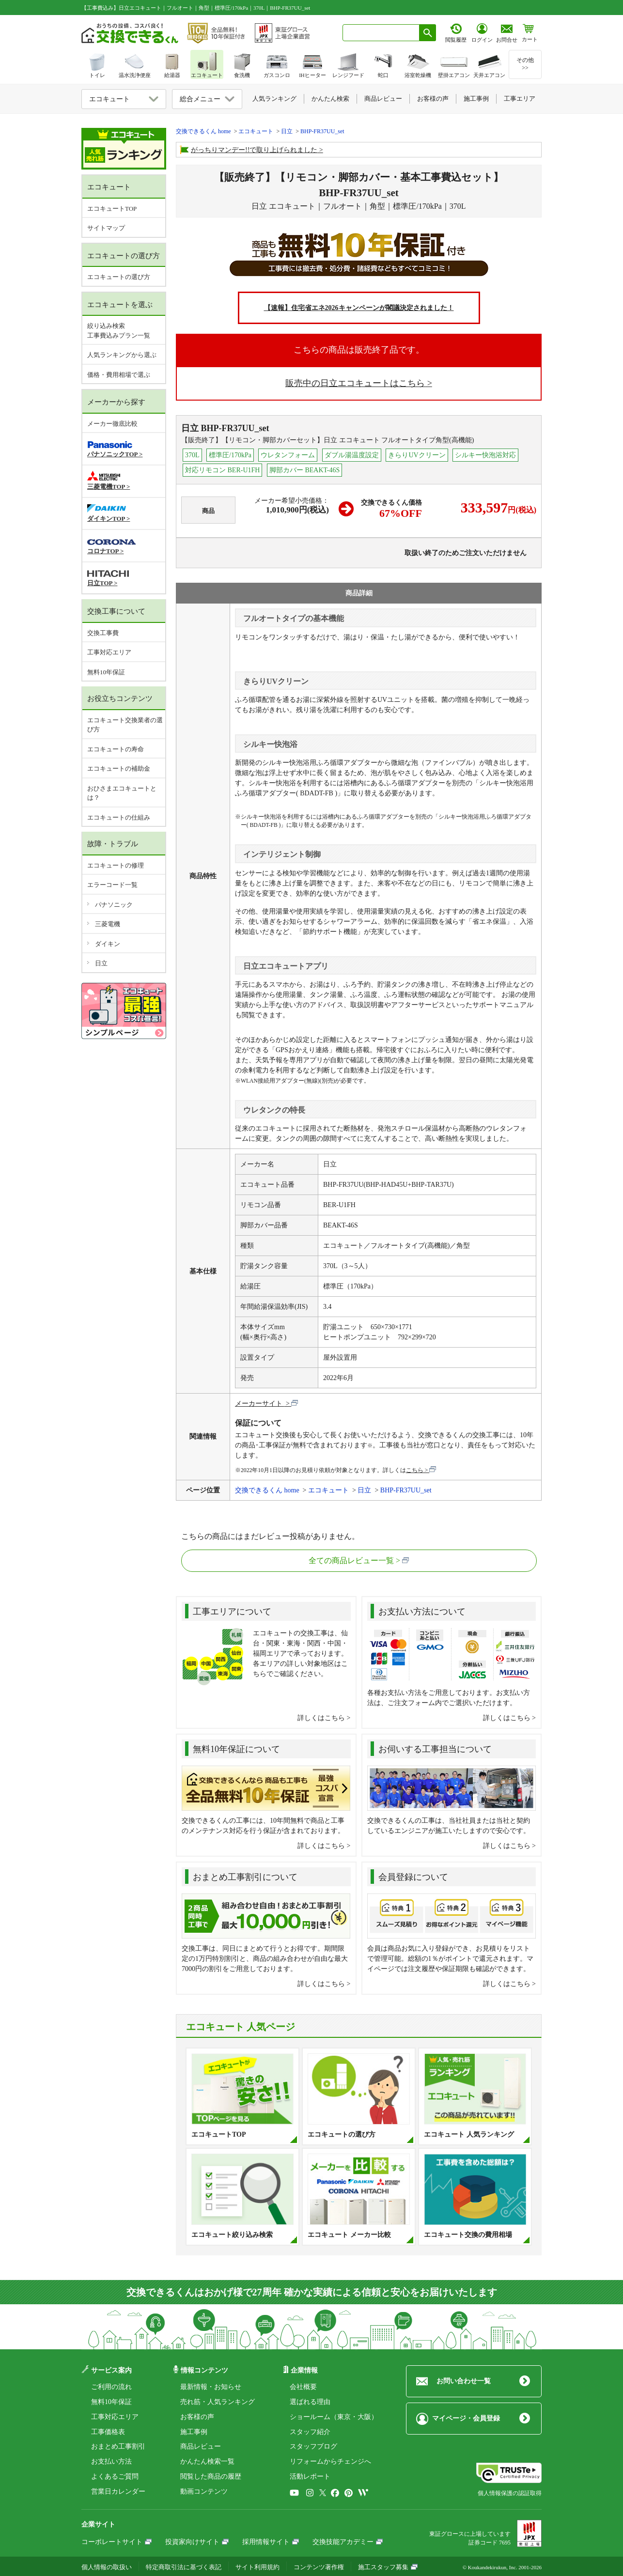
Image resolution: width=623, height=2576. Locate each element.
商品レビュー (200, 2446)
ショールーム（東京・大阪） (334, 2417)
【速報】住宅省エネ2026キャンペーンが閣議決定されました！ (359, 307)
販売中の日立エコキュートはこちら (355, 383)
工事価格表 (108, 2432)
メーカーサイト (259, 1403)
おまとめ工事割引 (118, 2446)
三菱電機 (107, 924)
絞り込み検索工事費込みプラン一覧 (118, 330)
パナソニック (114, 904)
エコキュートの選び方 (118, 276)
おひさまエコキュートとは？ (121, 793)
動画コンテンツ (204, 2491)
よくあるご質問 (115, 2476)
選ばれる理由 (310, 2401)
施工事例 (193, 2432)
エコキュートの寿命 (115, 749)
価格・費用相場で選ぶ (118, 374)
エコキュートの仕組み (118, 817)
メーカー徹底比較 (112, 423)
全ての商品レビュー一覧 (351, 1560)
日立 (101, 963)
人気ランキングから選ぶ (121, 354)
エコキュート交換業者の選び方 (125, 724)
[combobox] (381, 32)
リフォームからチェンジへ (330, 2461)
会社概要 (303, 2386)
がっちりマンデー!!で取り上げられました (254, 150)
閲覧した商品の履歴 (210, 2476)
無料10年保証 (106, 672)
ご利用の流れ (111, 2386)
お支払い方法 (111, 2461)
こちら (414, 1470)
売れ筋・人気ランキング (217, 2401)
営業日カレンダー (118, 2491)
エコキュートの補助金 (118, 768)
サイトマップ (106, 228)
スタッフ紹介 (310, 2432)
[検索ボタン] (428, 32)
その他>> (525, 64)
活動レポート (310, 2476)
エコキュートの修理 (115, 865)
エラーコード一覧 (112, 884)
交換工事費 (103, 632)
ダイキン (107, 943)
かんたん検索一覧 (207, 2461)
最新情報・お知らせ (210, 2386)
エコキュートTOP (112, 208)
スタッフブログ (313, 2446)
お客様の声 (197, 2417)
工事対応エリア (109, 652)
